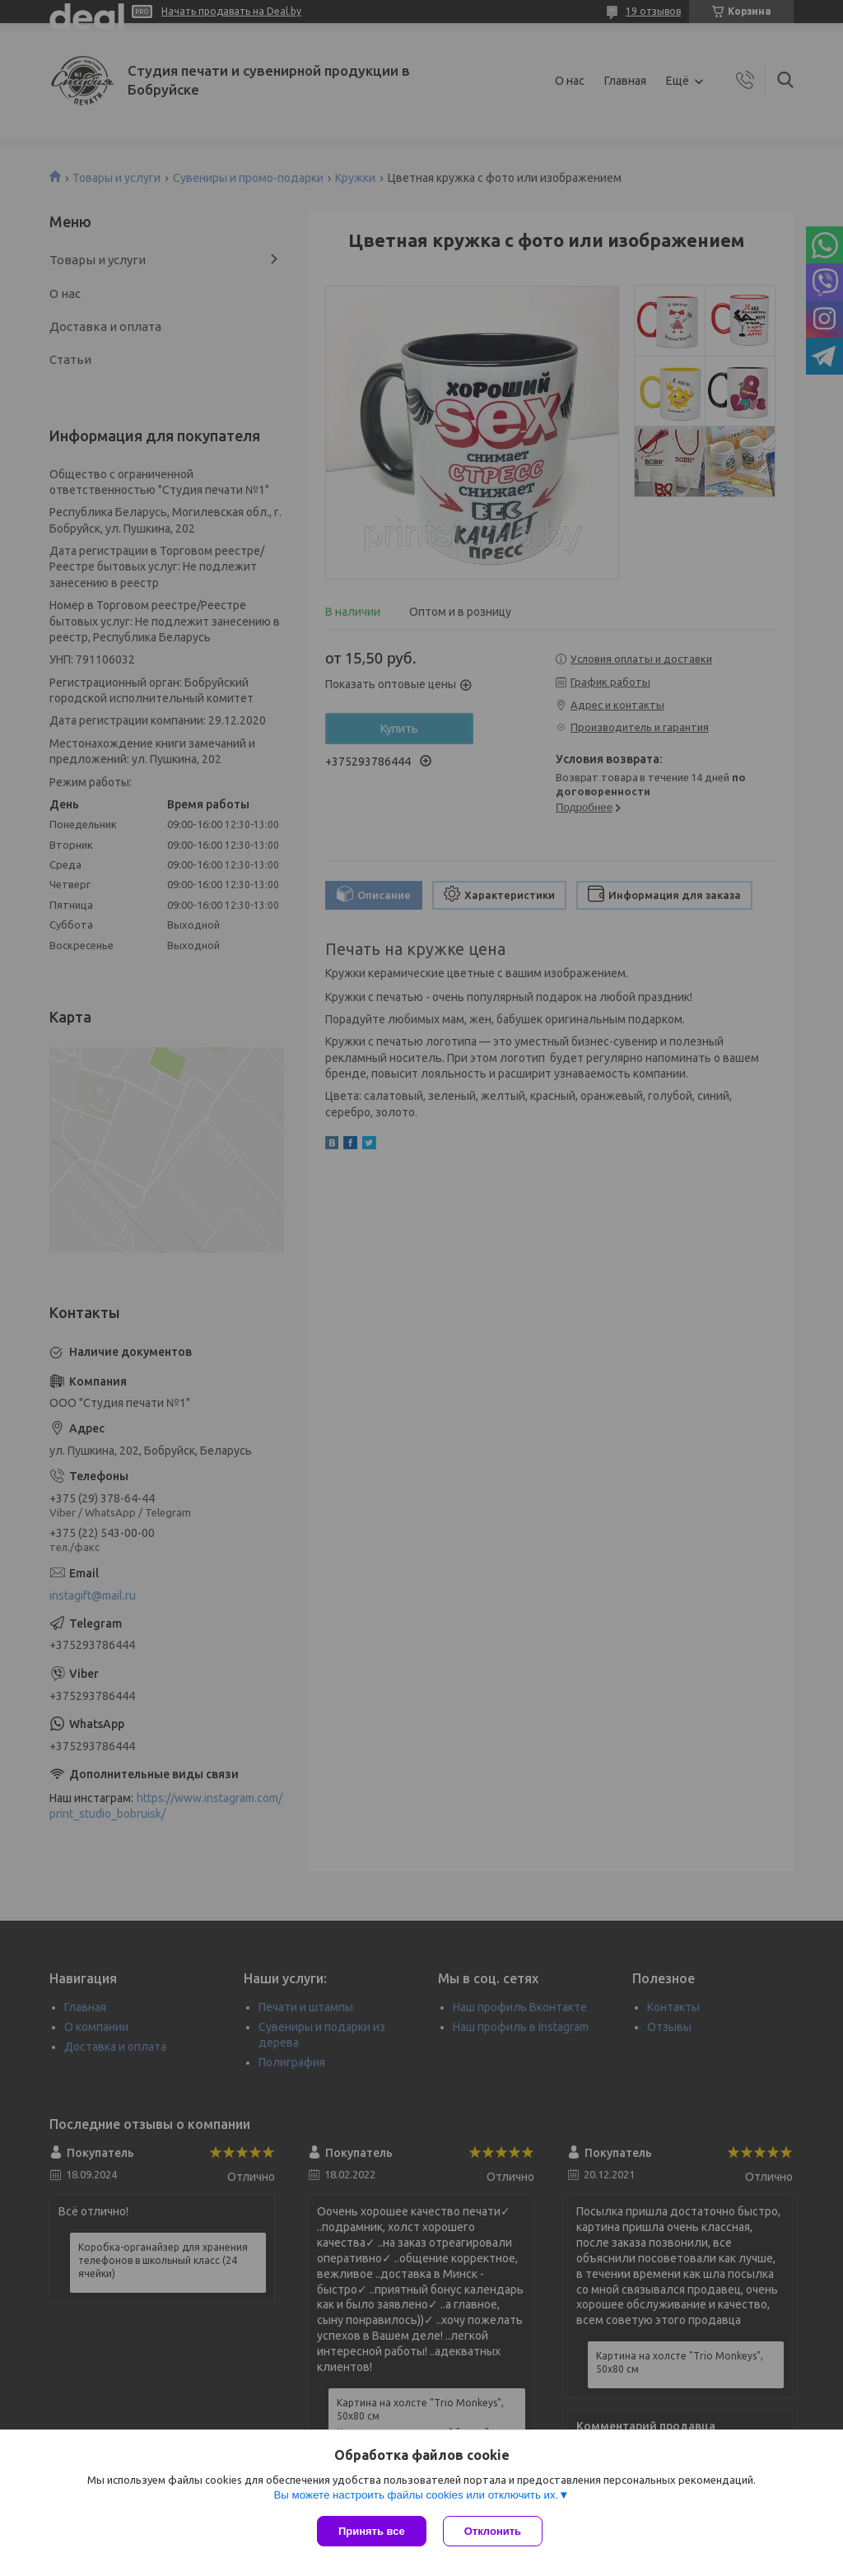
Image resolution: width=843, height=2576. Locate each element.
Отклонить (492, 2531)
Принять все (371, 2531)
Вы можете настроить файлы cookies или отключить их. (415, 2495)
